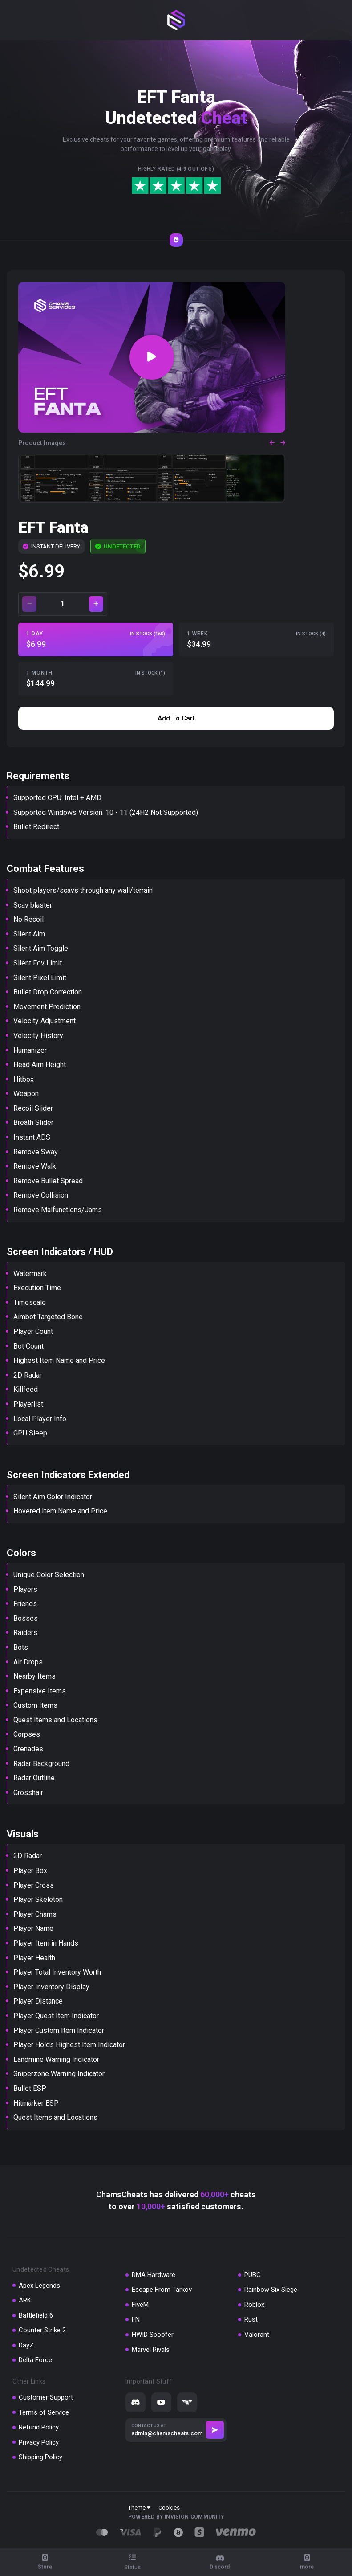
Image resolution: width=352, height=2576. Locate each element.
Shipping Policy (40, 2457)
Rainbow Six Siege (270, 2290)
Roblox (254, 2305)
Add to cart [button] (176, 718)
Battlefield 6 (36, 2315)
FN (136, 2319)
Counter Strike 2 (42, 2330)
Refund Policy (39, 2427)
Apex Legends (39, 2286)
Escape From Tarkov (162, 2290)
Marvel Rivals (151, 2350)
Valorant (256, 2335)
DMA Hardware (153, 2275)
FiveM (140, 2305)
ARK (25, 2300)
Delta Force (35, 2360)
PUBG (252, 2275)
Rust (251, 2319)
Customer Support (46, 2397)
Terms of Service (44, 2412)
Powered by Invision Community (176, 2517)
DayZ (26, 2345)
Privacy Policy (39, 2442)
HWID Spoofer (153, 2335)
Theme (139, 2507)
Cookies (169, 2507)
